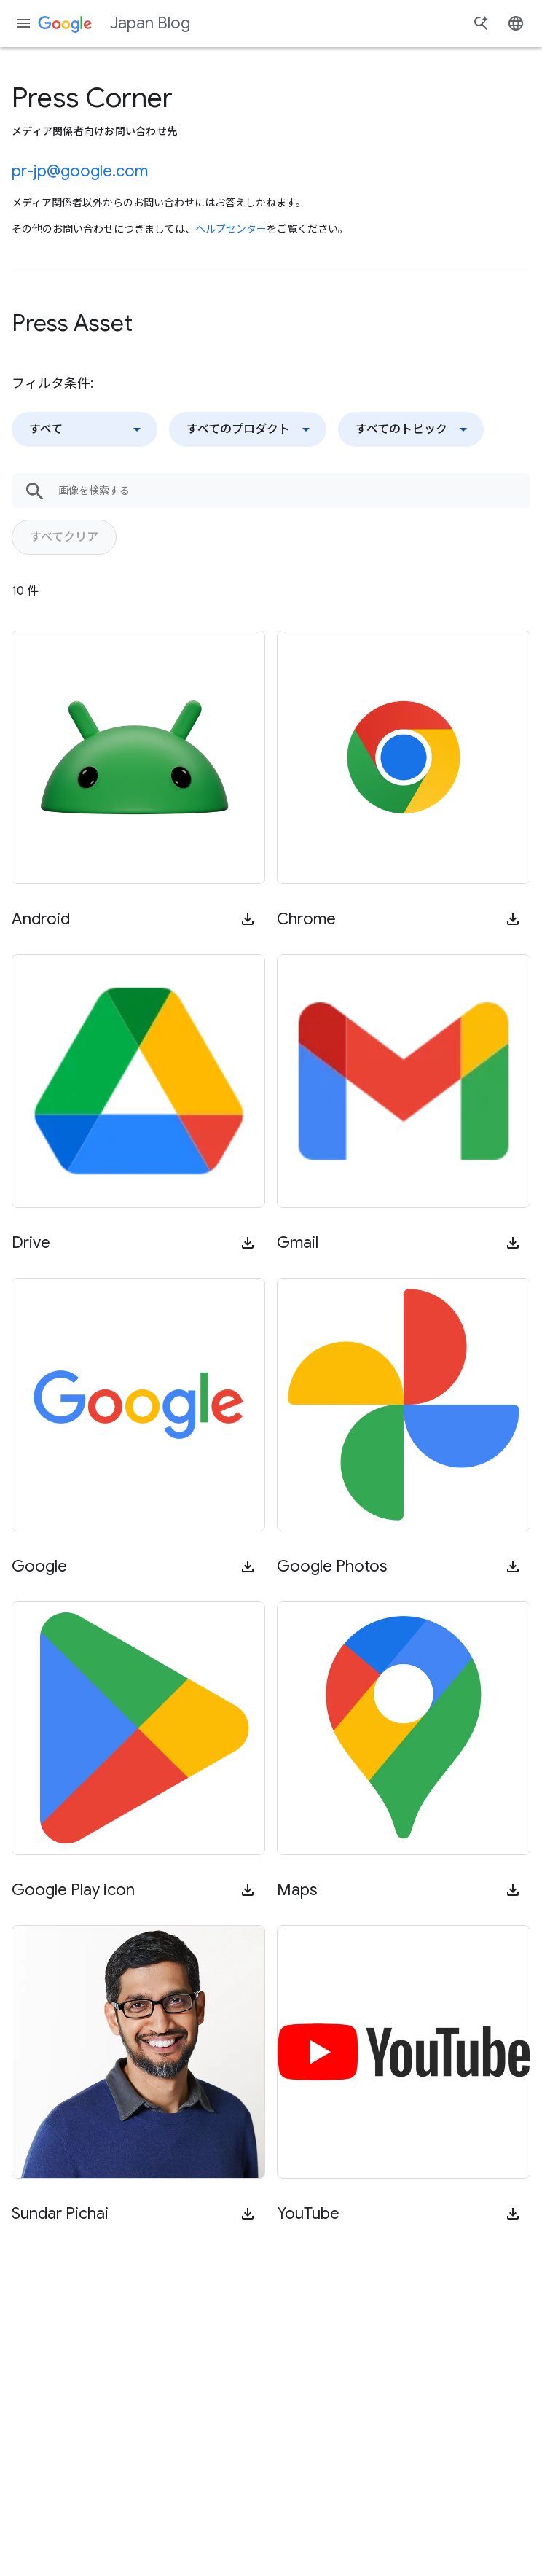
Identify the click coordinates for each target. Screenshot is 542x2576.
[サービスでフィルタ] (247, 429)
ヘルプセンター (231, 228)
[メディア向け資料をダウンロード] (247, 919)
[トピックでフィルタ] (411, 429)
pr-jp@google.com (80, 171)
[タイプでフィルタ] (84, 429)
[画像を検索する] (294, 490)
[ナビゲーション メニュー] (23, 23)
